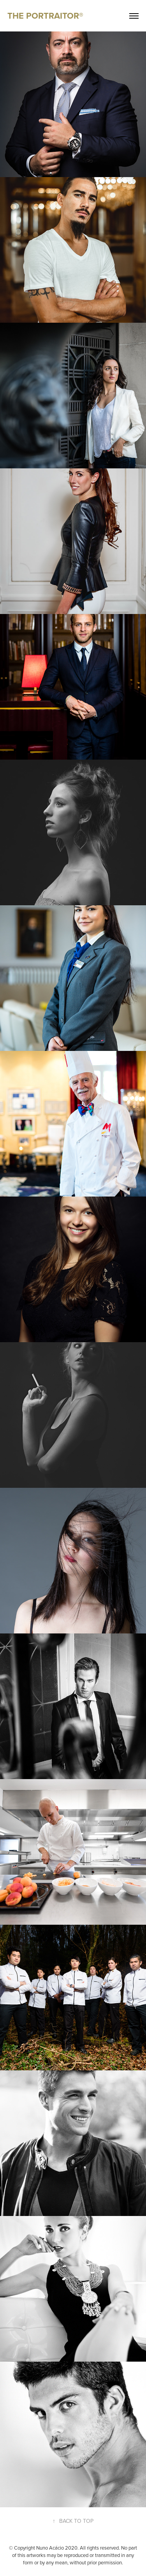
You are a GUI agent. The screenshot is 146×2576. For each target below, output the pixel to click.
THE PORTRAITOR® (45, 15)
